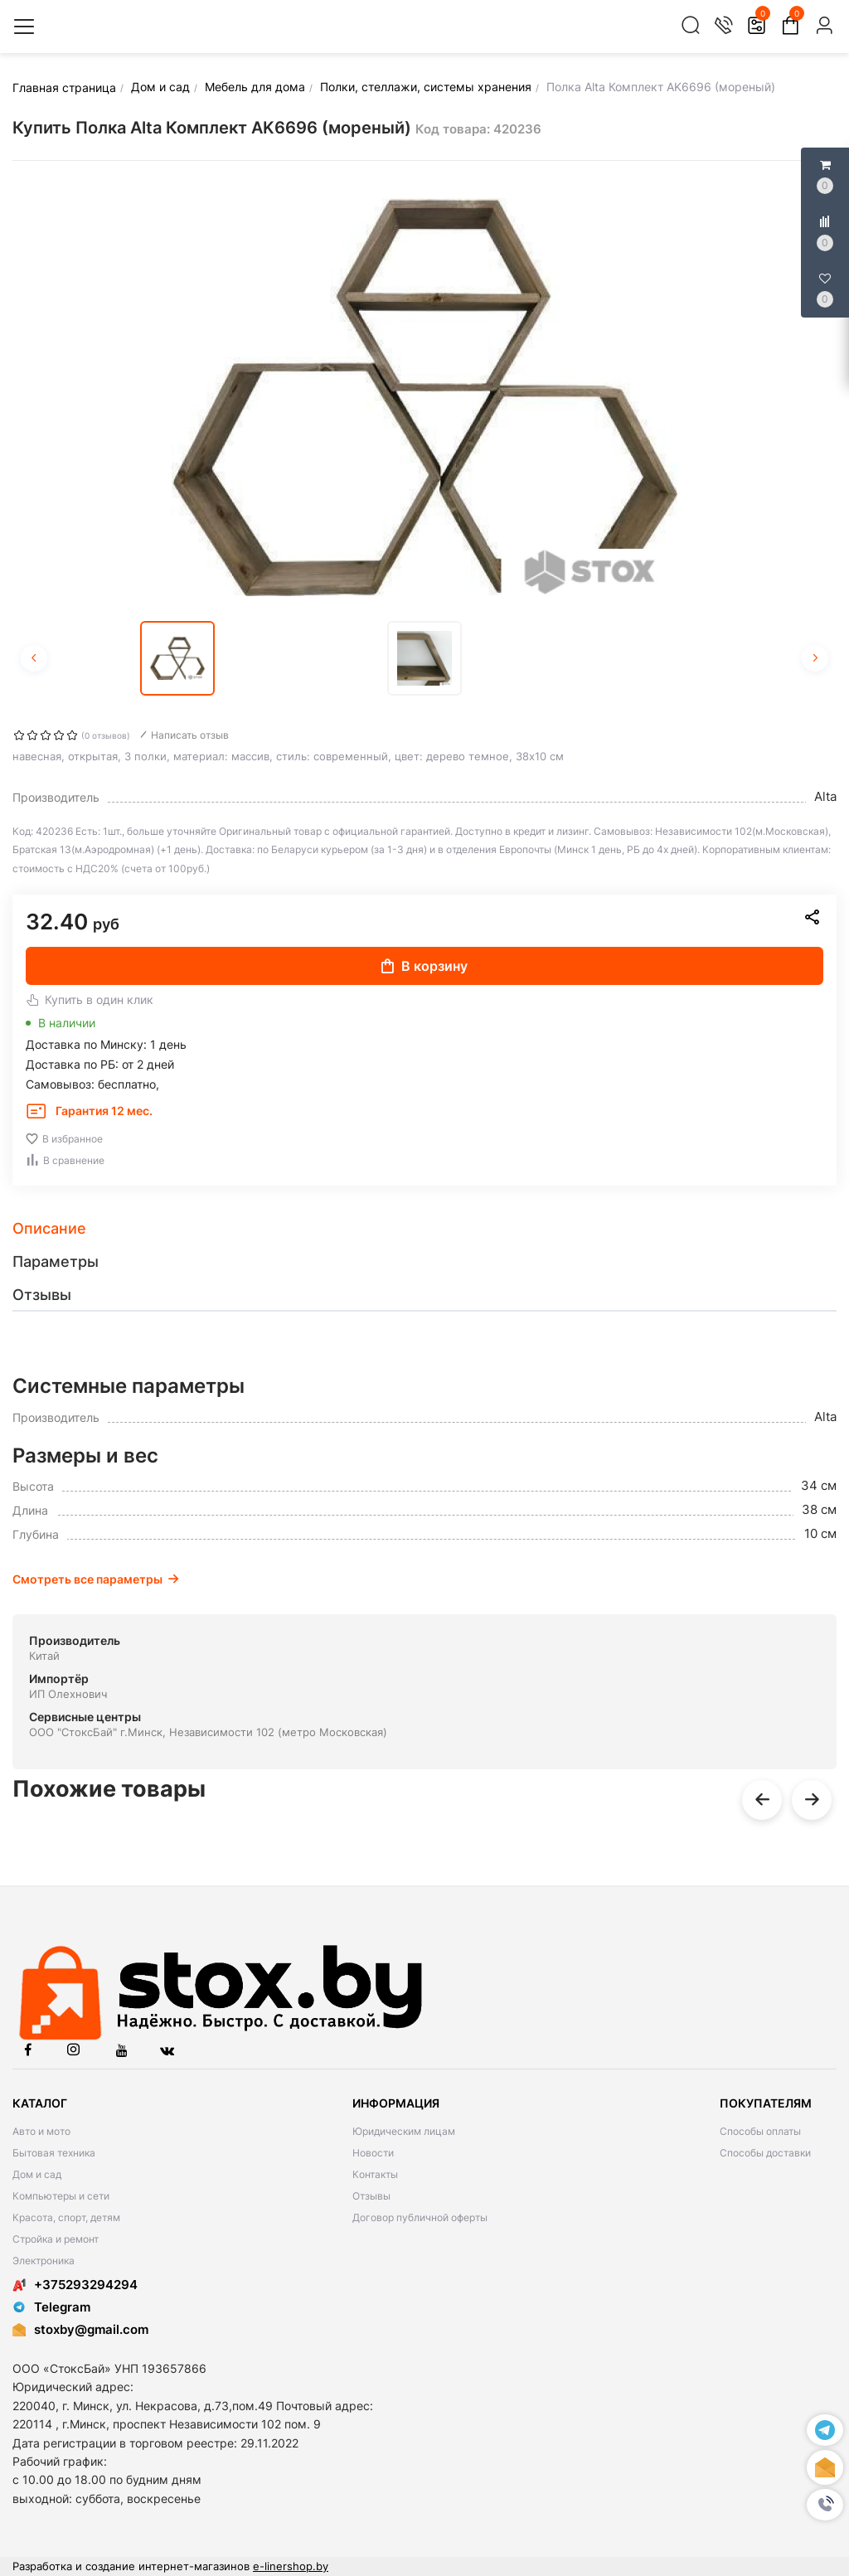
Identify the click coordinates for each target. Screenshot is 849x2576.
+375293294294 (75, 2284)
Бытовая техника (53, 2153)
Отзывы (371, 2196)
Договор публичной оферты (420, 2217)
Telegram (51, 2307)
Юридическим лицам (403, 2131)
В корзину (424, 966)
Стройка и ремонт (55, 2239)
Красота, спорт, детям (66, 2217)
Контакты (375, 2174)
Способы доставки (765, 2153)
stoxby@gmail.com (91, 2329)
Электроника (43, 2260)
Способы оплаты (760, 2131)
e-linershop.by (290, 2566)
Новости (373, 2153)
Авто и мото (41, 2131)
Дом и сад (36, 2174)
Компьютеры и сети (60, 2196)
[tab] (424, 1228)
